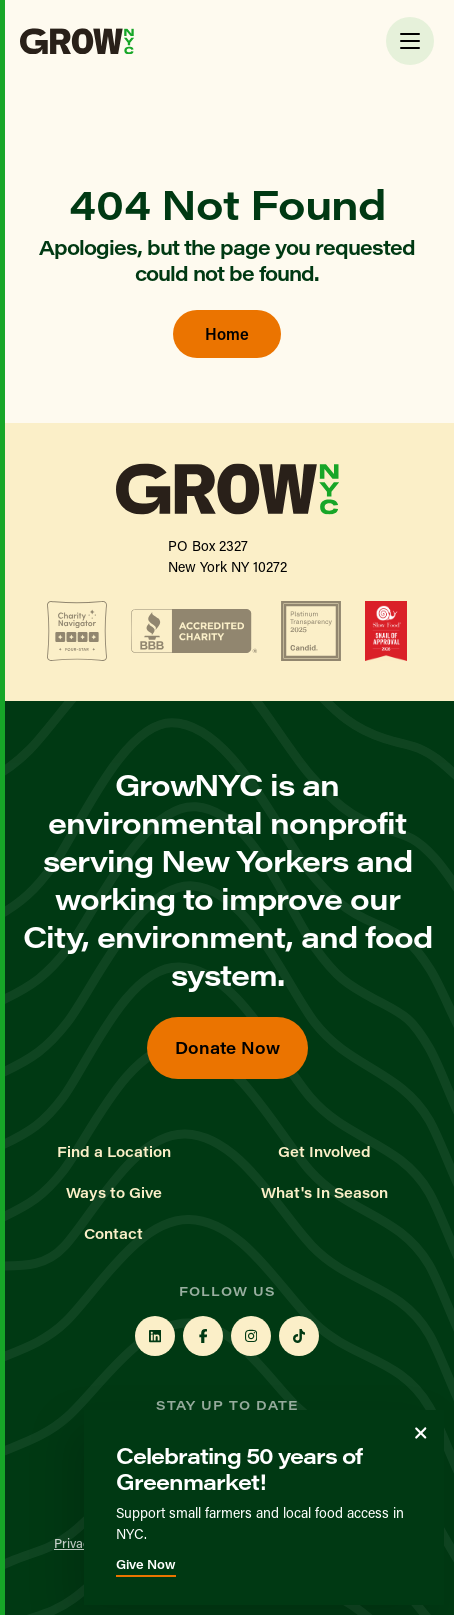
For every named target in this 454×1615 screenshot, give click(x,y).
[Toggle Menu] (410, 41)
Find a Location (114, 1152)
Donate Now (227, 1047)
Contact (113, 1234)
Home (227, 333)
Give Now (146, 1564)
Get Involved (324, 1152)
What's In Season (324, 1193)
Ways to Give (114, 1193)
